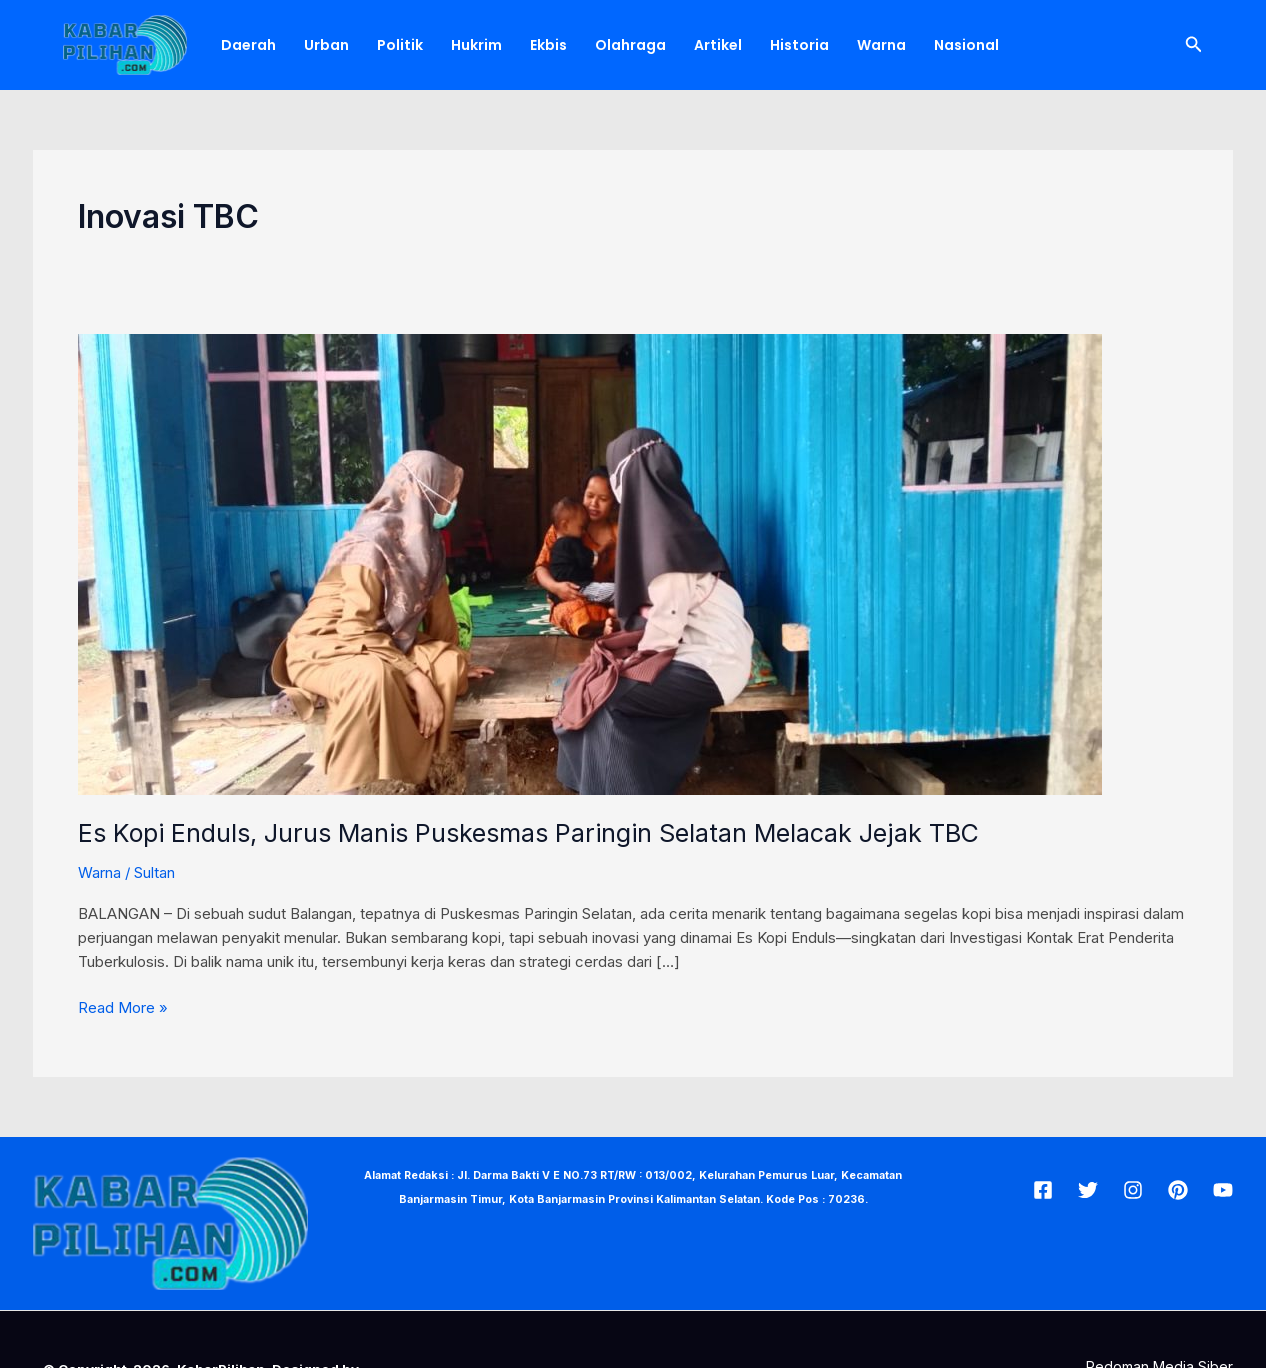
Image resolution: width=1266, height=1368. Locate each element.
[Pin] (1178, 1190)
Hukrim (476, 45)
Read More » (123, 1006)
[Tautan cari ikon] (1194, 44)
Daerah (248, 45)
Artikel (718, 45)
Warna (881, 45)
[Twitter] (1088, 1190)
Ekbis (548, 45)
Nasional (966, 45)
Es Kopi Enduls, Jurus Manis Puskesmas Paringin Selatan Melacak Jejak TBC (528, 833)
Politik (400, 45)
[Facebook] (1043, 1190)
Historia (799, 45)
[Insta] (1133, 1190)
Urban (326, 45)
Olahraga (630, 45)
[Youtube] (1223, 1190)
